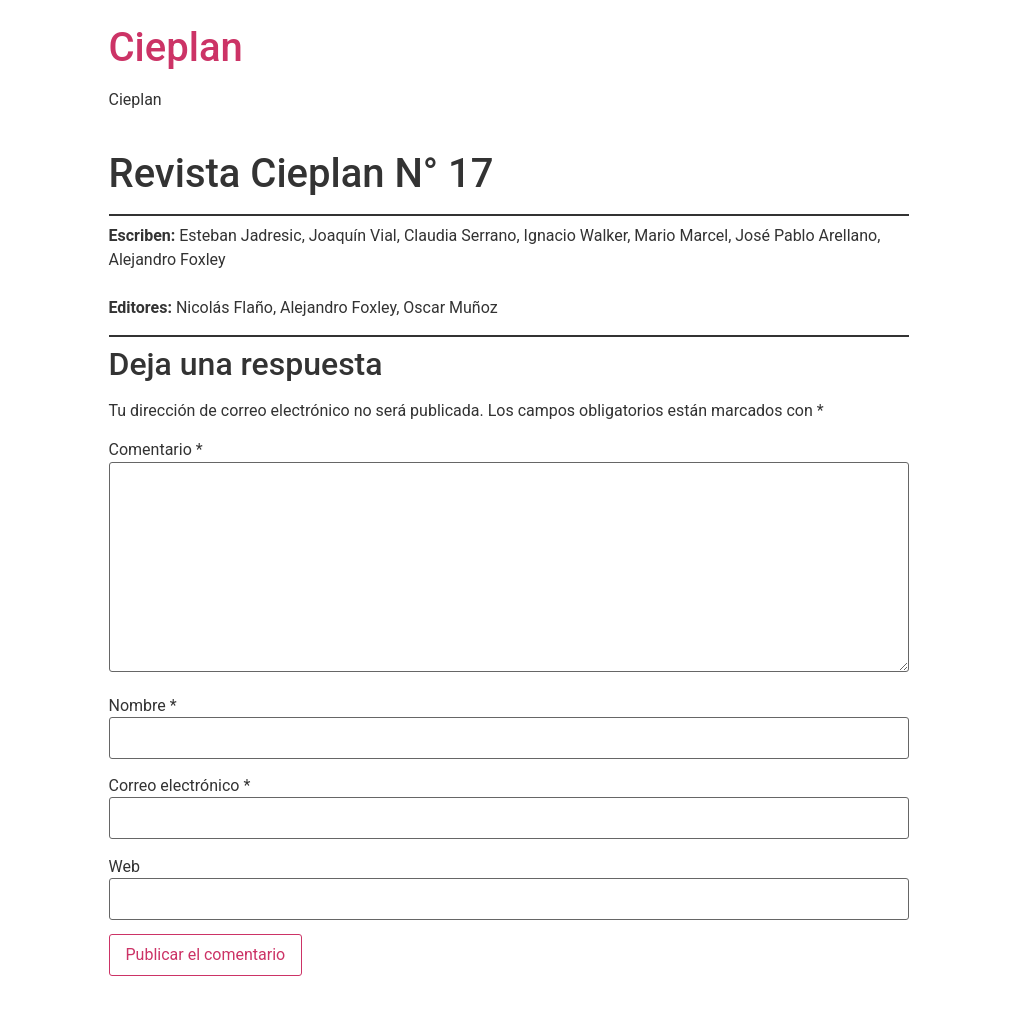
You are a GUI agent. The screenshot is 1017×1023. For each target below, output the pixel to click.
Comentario (156, 450)
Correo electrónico (180, 786)
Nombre (143, 706)
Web (124, 867)
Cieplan (176, 47)
